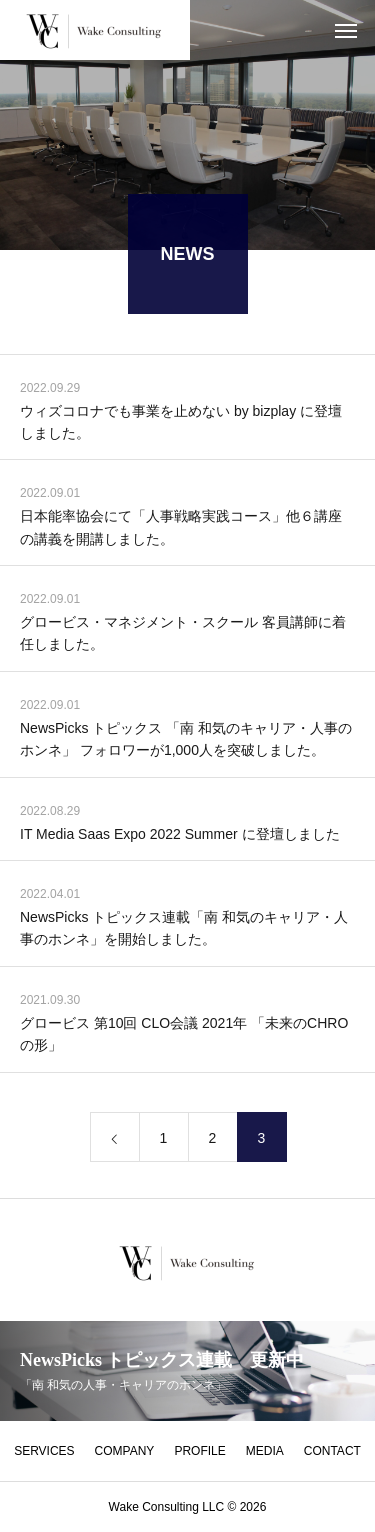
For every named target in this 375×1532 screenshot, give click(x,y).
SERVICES (44, 1451)
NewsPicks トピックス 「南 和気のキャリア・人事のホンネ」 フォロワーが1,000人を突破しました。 (186, 742)
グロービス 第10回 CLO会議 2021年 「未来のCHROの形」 (184, 1037)
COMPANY (125, 1451)
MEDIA (265, 1451)
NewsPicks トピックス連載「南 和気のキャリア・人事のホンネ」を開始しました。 (184, 931)
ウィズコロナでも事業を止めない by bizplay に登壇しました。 (181, 424)
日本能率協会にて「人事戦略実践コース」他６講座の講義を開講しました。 (181, 530)
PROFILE (199, 1451)
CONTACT (332, 1451)
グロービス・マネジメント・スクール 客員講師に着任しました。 (183, 636)
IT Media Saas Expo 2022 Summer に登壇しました (180, 836)
